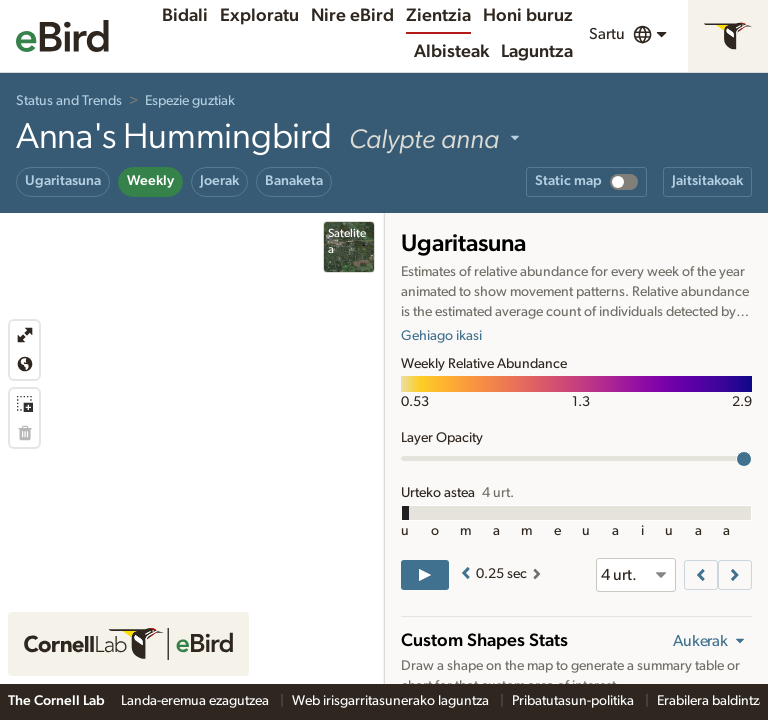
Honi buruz (528, 16)
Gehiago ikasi (441, 336)
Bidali (185, 16)
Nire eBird (352, 16)
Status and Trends (69, 101)
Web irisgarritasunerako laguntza (392, 701)
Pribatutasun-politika (574, 701)
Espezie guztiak (190, 101)
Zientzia (438, 16)
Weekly (150, 181)
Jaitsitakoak (707, 181)
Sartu (607, 34)
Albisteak (451, 52)
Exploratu (259, 16)
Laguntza (537, 52)
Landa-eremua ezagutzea (196, 701)
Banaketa (294, 181)
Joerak (219, 181)
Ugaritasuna (63, 181)
